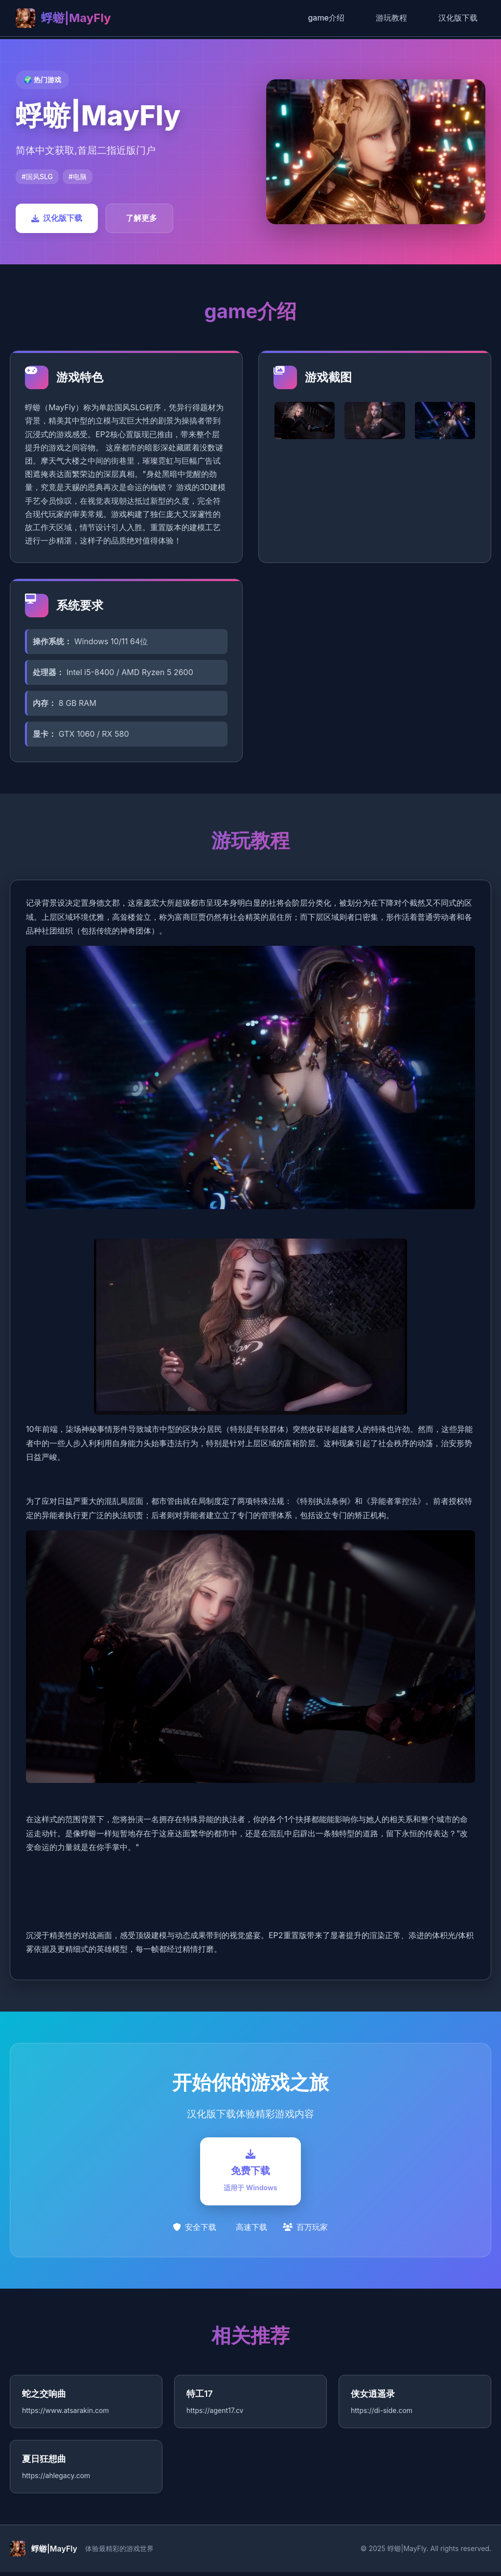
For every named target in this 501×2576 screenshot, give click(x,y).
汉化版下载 (458, 18)
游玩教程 (391, 18)
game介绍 (326, 18)
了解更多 (141, 218)
